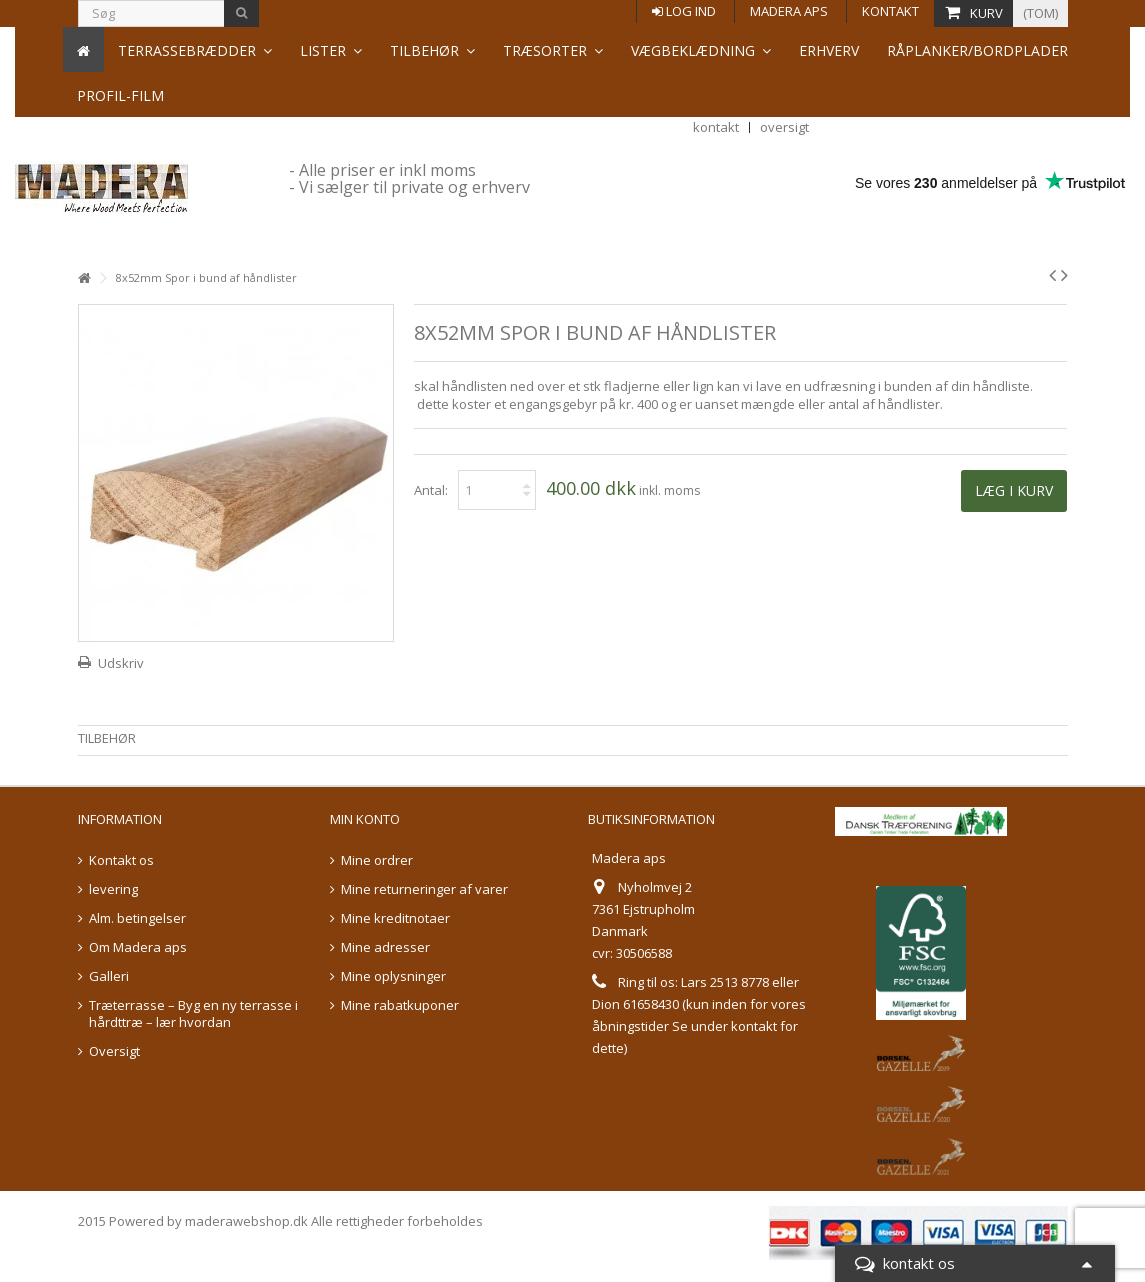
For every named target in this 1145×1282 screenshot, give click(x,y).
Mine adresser (385, 947)
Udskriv (121, 663)
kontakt (716, 37)
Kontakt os (121, 860)
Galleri (109, 976)
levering (113, 889)
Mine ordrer (377, 860)
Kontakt (890, 11)
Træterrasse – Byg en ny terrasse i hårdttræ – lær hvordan (193, 1014)
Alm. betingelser (137, 918)
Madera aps (789, 11)
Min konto (365, 819)
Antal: (431, 490)
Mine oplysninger (393, 976)
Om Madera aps (138, 947)
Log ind (684, 11)
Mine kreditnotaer (395, 918)
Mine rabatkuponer (400, 1005)
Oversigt (114, 1051)
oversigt (784, 37)
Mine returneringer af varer (424, 889)
